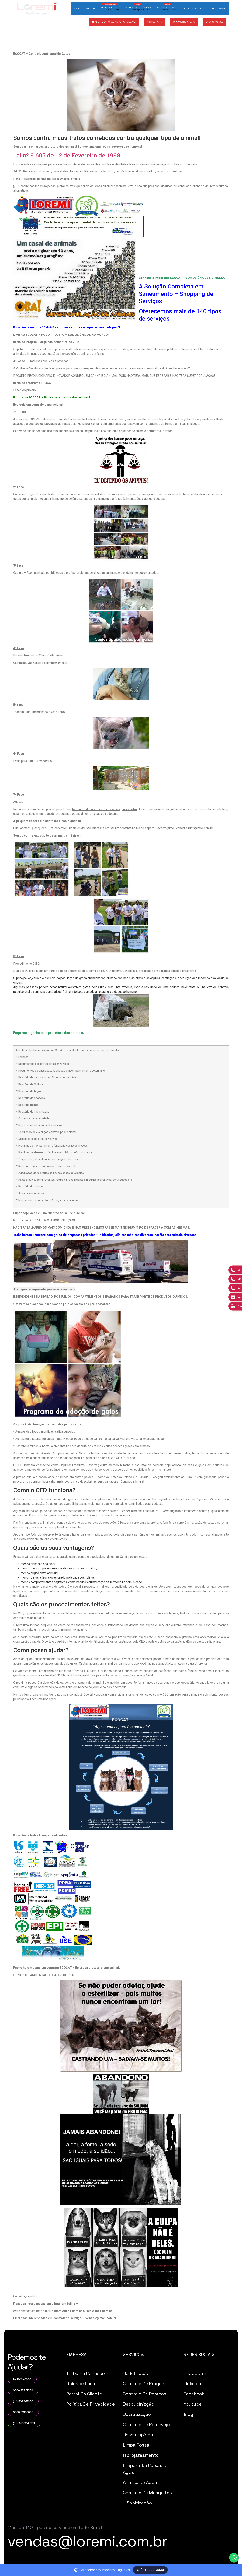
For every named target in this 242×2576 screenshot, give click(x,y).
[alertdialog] (121, 2570)
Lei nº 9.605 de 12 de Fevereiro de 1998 (66, 155)
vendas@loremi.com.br (88, 2541)
